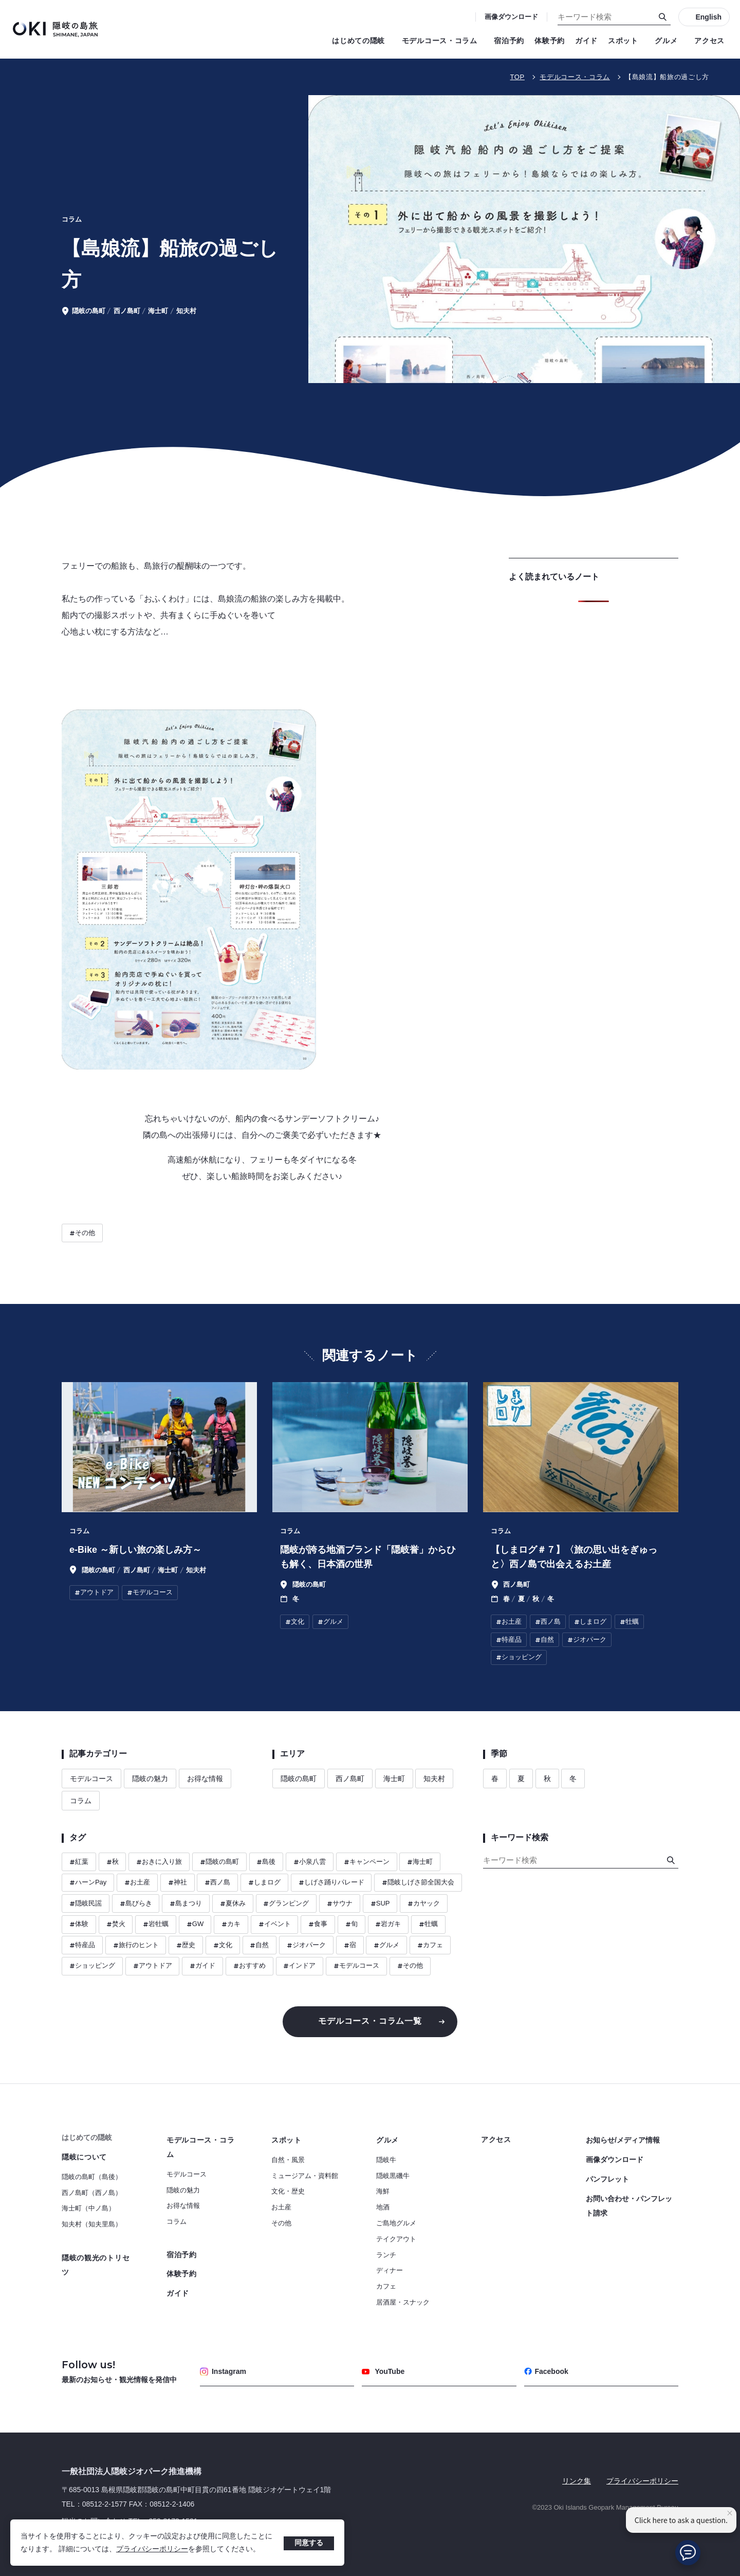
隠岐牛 (386, 2160)
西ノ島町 (350, 1778)
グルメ (669, 41)
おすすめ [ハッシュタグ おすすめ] (249, 1966)
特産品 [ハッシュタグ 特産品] (82, 1945)
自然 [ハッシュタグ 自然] (259, 1945)
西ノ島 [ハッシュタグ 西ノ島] (217, 1882)
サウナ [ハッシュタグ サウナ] (340, 1903)
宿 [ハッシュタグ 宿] (350, 1945)
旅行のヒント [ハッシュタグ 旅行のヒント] (136, 1945)
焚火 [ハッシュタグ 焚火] (115, 1924)
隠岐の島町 (299, 1778)
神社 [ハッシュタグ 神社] (177, 1882)
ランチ (386, 2255)
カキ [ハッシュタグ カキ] (230, 1924)
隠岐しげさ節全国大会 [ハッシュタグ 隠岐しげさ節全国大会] (418, 1882)
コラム (80, 1801)
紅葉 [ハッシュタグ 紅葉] (78, 1862)
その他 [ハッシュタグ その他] (82, 1233)
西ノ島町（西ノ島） (92, 2193)
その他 (281, 2223)
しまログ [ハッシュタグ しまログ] (264, 1882)
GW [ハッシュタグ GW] (195, 1924)
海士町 (394, 1778)
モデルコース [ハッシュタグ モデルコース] (356, 1966)
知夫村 (434, 1778)
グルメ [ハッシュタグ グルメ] (386, 1945)
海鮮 (383, 2191)
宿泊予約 (509, 41)
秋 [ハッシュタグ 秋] (112, 1862)
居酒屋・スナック (403, 2302)
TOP (517, 77)
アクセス (709, 41)
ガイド (586, 41)
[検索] (663, 17)
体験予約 (549, 41)
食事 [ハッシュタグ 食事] (317, 1924)
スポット (626, 41)
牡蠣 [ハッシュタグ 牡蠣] (428, 1924)
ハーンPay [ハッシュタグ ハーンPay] (87, 1882)
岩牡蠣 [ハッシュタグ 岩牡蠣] (156, 1924)
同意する (308, 2542)
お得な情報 (205, 1778)
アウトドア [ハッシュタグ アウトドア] (152, 1966)
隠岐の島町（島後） (92, 2177)
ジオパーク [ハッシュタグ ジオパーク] (306, 1945)
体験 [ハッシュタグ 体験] (78, 1924)
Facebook (546, 2371)
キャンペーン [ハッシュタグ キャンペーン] (367, 1862)
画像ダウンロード (511, 17)
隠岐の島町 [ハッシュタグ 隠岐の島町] (219, 1862)
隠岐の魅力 (150, 1778)
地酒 (383, 2207)
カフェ (386, 2286)
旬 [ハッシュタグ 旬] (351, 1924)
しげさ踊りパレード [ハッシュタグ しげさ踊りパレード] (331, 1882)
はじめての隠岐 (362, 41)
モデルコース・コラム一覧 (370, 2021)
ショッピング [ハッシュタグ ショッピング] (92, 1966)
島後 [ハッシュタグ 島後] (265, 1862)
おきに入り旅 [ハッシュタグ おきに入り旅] (159, 1862)
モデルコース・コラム (443, 41)
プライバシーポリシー (152, 2549)
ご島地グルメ (396, 2223)
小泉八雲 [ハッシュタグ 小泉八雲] (309, 1862)
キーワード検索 (0, 0)
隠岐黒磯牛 (393, 2176)
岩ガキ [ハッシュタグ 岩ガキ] (388, 1924)
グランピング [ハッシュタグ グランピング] (286, 1903)
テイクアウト (396, 2239)
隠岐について (84, 2157)
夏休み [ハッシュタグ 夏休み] (233, 1903)
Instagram (223, 2371)
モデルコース (91, 1778)
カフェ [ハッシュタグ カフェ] (430, 1945)
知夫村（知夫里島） (92, 2224)
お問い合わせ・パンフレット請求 (629, 2205)
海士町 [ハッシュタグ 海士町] (420, 1862)
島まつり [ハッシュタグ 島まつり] (186, 1903)
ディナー (389, 2270)
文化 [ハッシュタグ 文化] (222, 1945)
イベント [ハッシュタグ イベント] (274, 1924)
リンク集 (576, 2481)
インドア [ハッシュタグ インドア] (299, 1966)
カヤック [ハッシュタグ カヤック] (424, 1903)
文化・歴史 (288, 2191)
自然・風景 (288, 2160)
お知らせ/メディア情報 (623, 2140)
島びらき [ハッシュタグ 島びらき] (136, 1903)
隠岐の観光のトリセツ (96, 2265)
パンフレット (607, 2179)
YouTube (383, 2371)
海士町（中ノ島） (88, 2208)
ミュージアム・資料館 (304, 2176)
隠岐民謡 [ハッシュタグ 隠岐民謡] (85, 1903)
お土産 (281, 2207)
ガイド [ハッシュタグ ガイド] (202, 1966)
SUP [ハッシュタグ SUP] (380, 1903)
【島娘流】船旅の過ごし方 (667, 77)
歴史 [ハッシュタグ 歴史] (185, 1945)
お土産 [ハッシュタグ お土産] (137, 1882)
